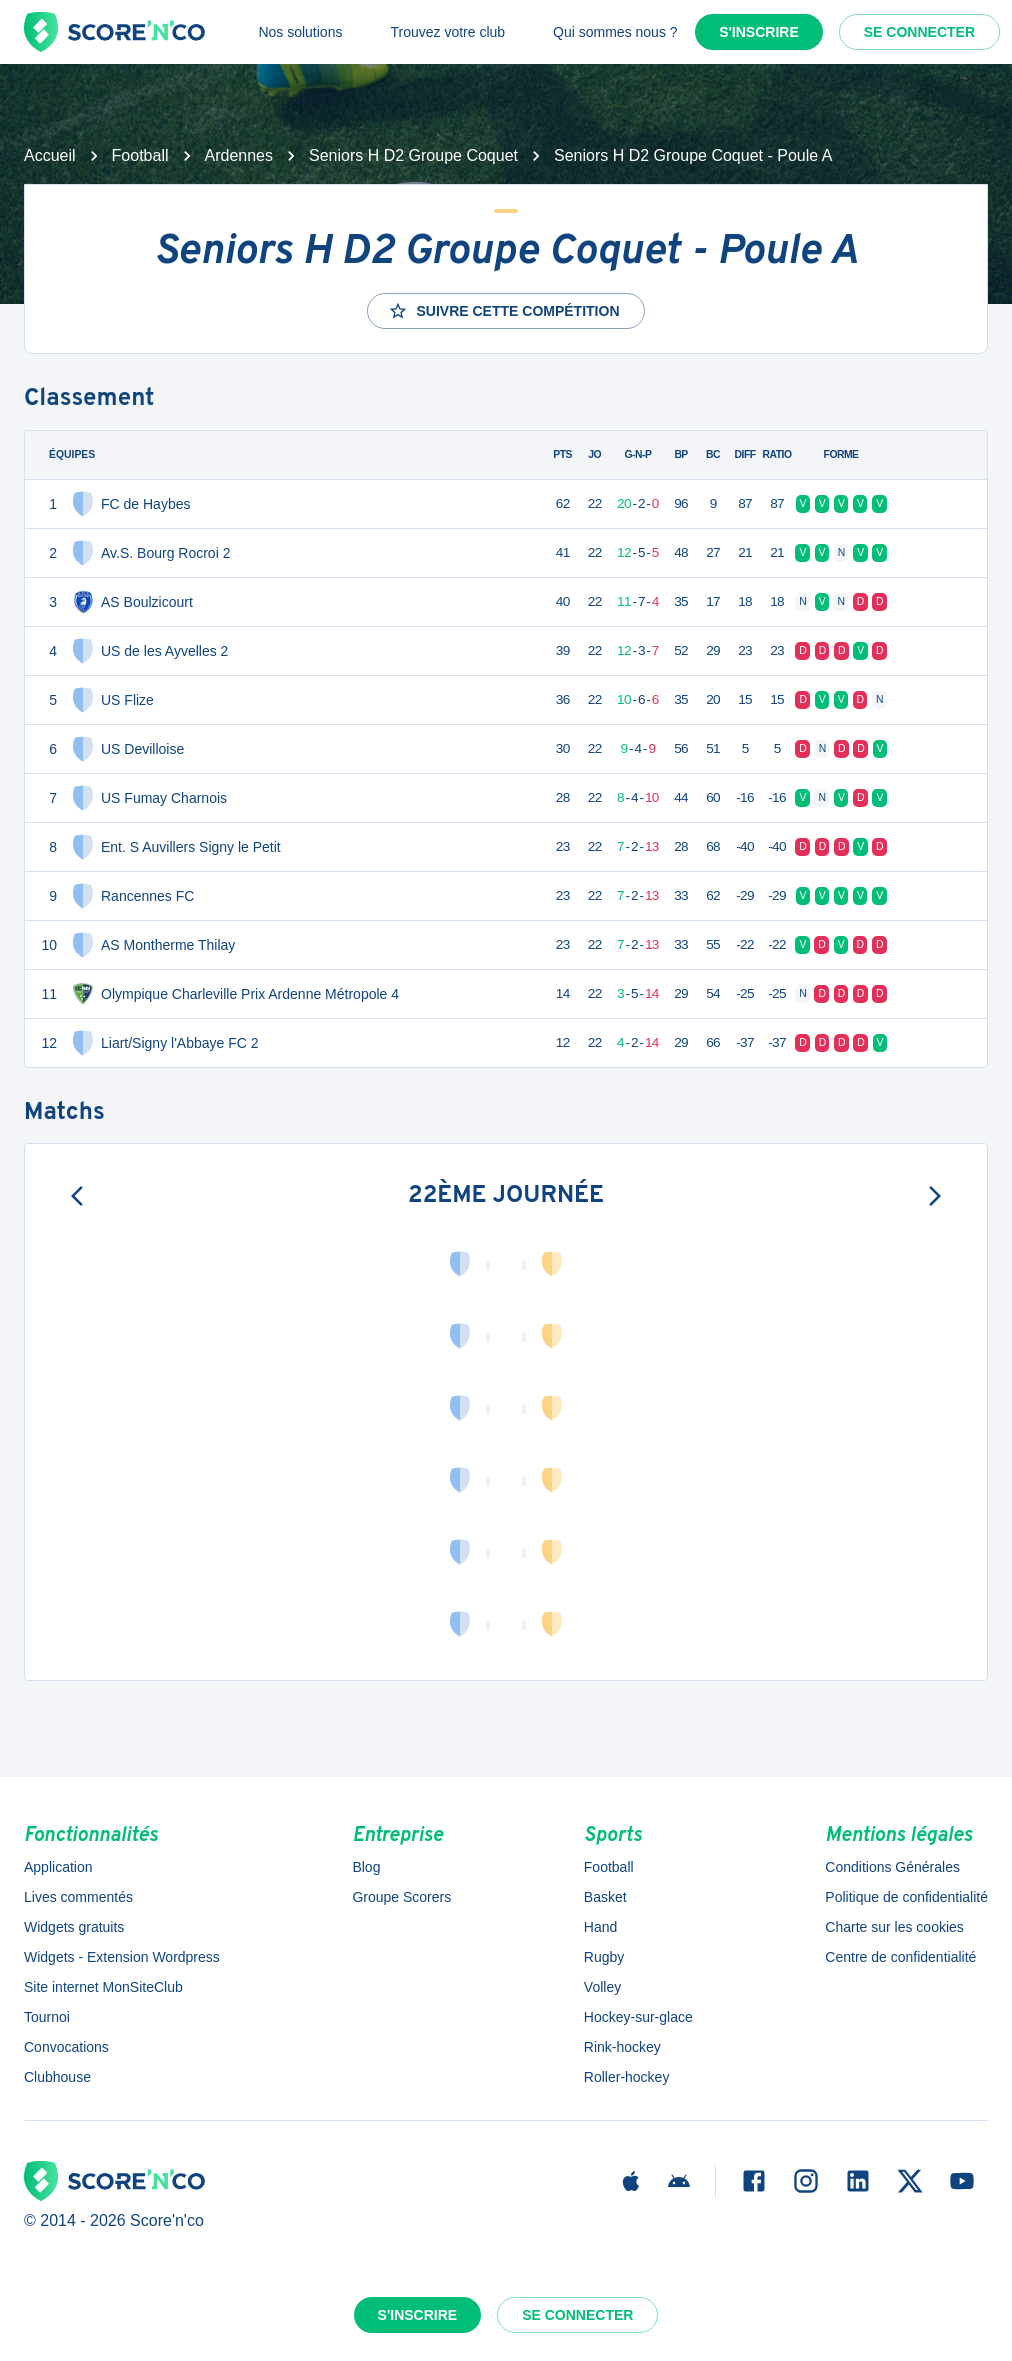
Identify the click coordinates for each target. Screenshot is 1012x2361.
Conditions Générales (892, 1867)
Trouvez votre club (447, 32)
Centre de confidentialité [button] (900, 1957)
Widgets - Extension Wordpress (122, 1957)
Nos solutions (300, 32)
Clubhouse (57, 2077)
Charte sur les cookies (894, 1927)
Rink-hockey (622, 2047)
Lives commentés (78, 1897)
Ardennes (239, 155)
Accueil (50, 155)
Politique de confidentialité (906, 1897)
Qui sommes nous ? (615, 32)
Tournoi (47, 2017)
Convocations (66, 2047)
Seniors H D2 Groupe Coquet (413, 155)
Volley (602, 1987)
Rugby (604, 1957)
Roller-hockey (627, 2077)
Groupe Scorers (401, 1897)
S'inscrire (759, 32)
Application (58, 1867)
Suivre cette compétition (503, 311)
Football (140, 155)
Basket (605, 1897)
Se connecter (919, 32)
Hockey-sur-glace (638, 2017)
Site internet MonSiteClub (103, 1987)
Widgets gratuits (74, 1927)
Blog (366, 1867)
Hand (600, 1927)
